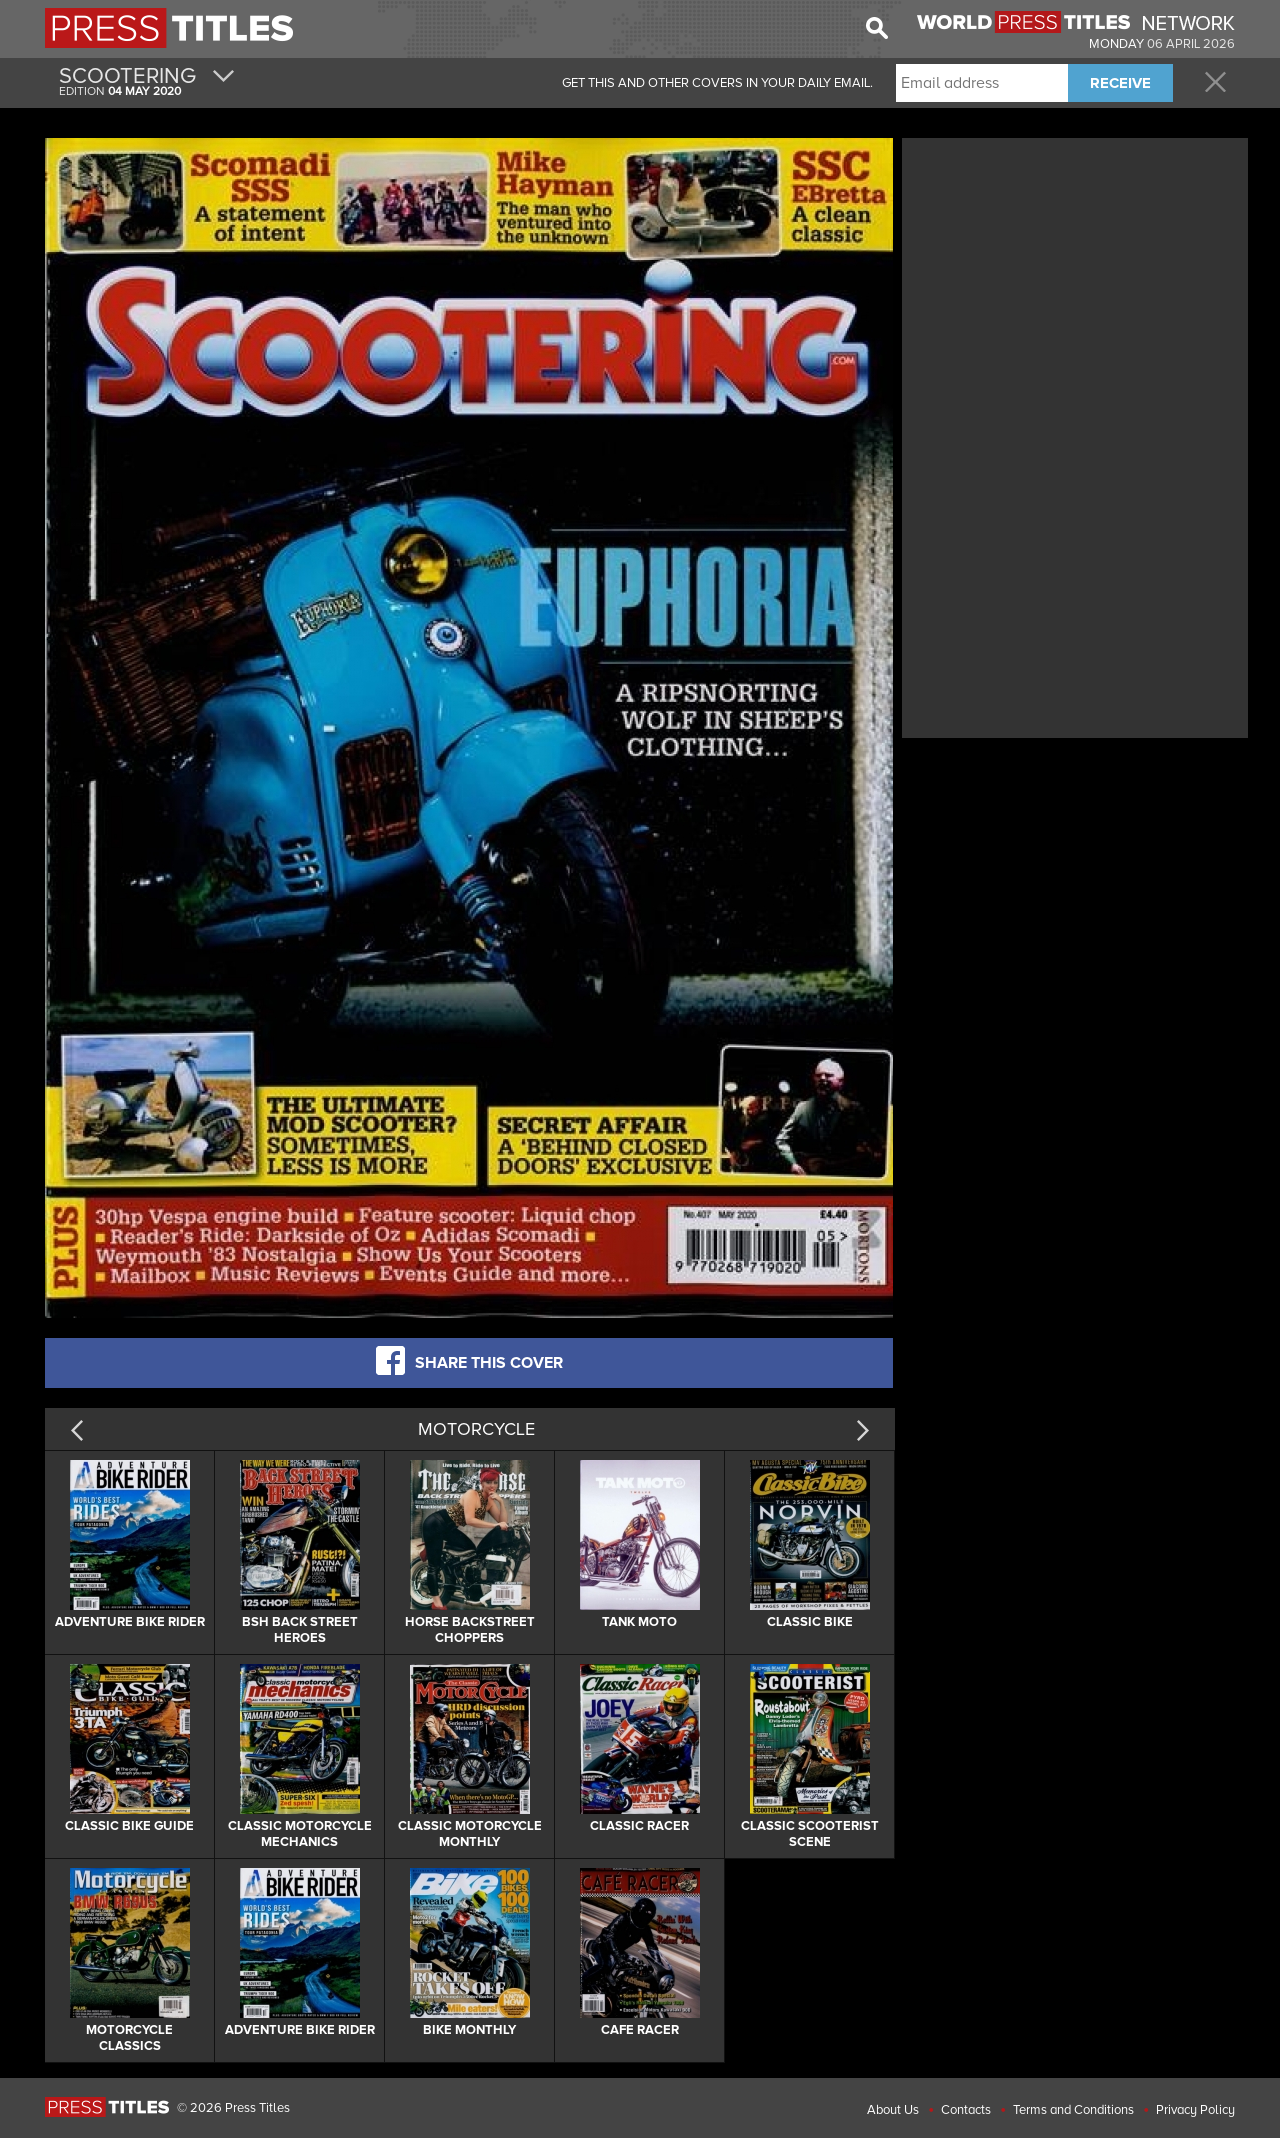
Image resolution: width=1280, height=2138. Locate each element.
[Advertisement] (1075, 283)
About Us (893, 2110)
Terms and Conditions (1073, 2110)
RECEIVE (1120, 83)
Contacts (966, 2110)
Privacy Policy (1195, 2110)
